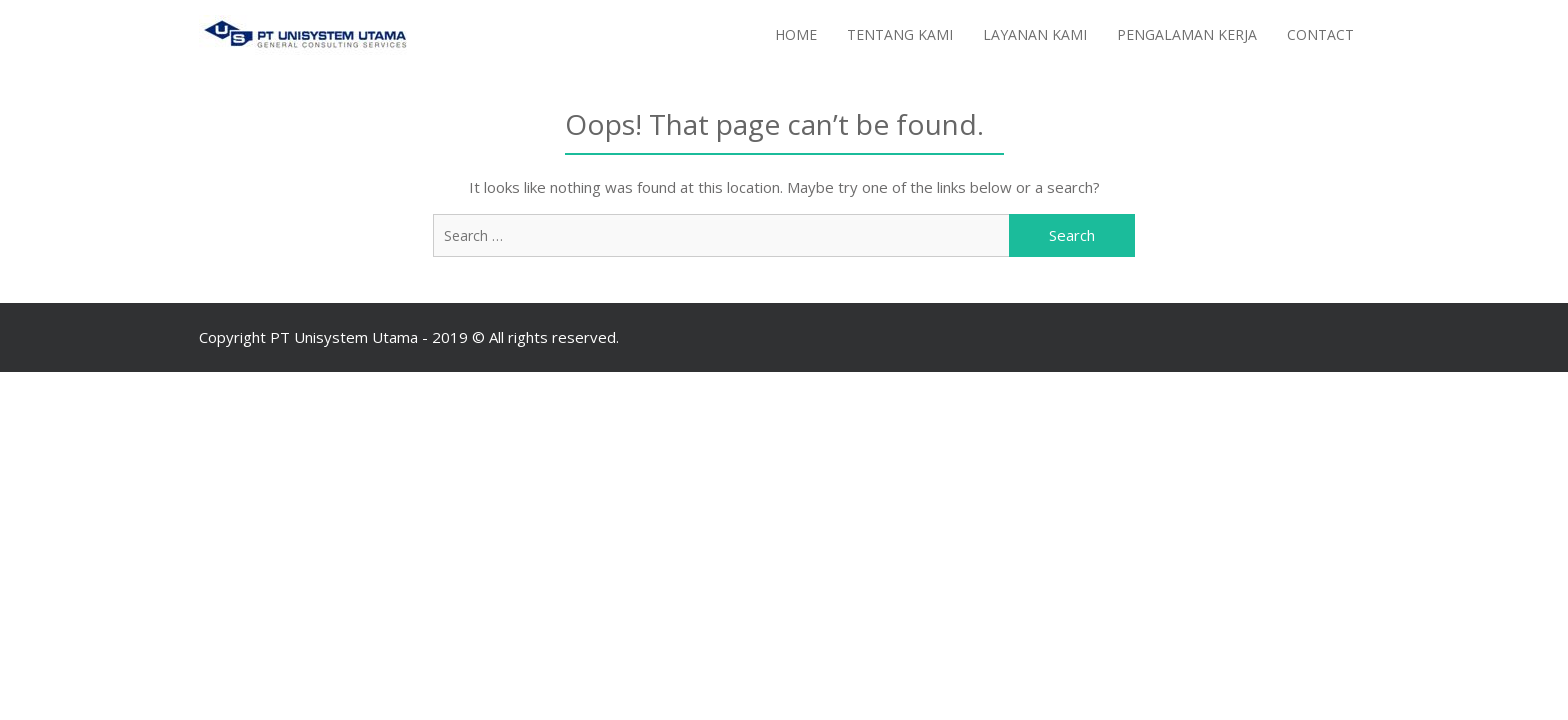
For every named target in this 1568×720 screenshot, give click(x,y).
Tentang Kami (900, 34)
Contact (1320, 34)
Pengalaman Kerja (1187, 34)
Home (796, 34)
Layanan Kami (1035, 34)
